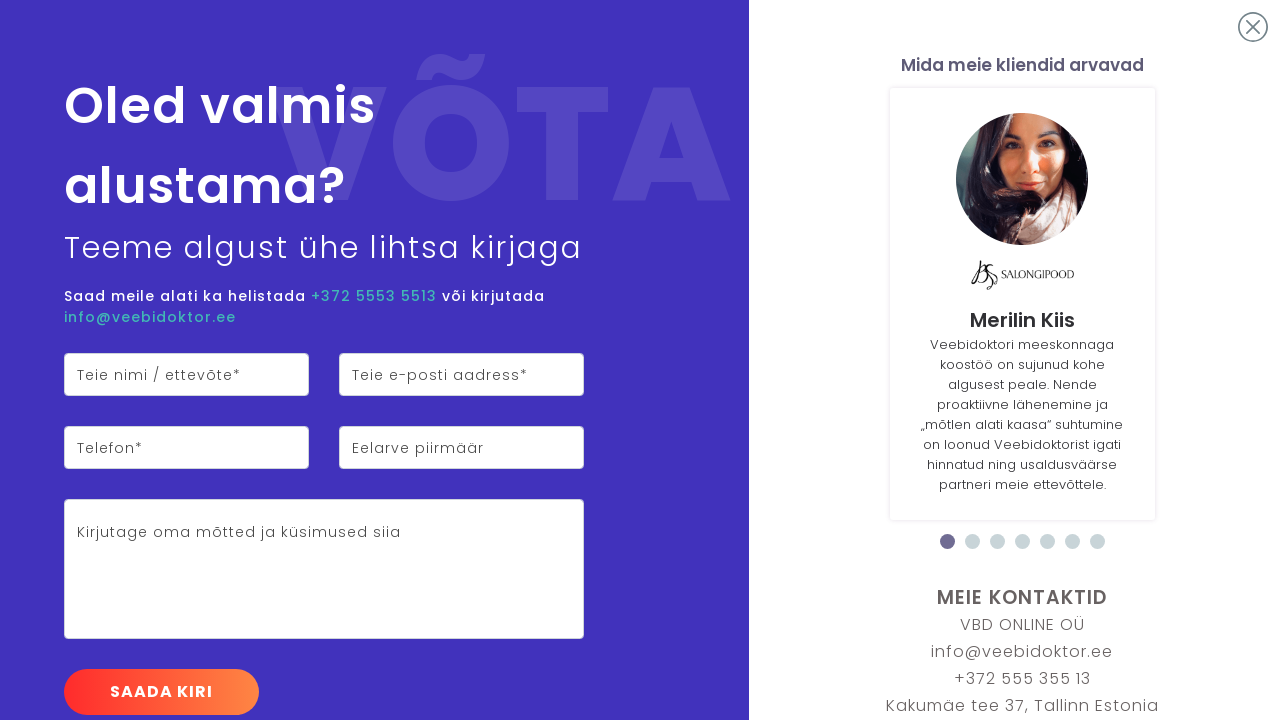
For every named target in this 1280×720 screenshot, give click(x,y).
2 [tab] (972, 541)
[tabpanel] (1022, 304)
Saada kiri (161, 691)
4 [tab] (1022, 541)
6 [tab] (1072, 541)
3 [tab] (997, 541)
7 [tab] (1097, 541)
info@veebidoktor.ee (150, 317)
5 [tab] (1047, 541)
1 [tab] (947, 541)
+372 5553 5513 (374, 296)
